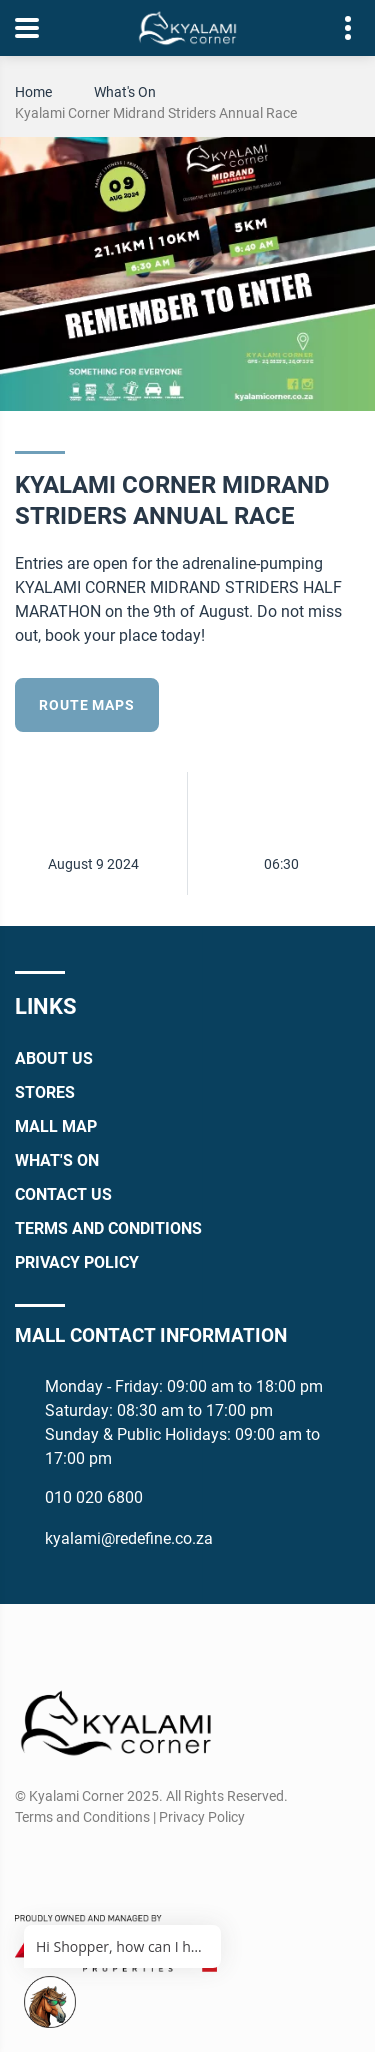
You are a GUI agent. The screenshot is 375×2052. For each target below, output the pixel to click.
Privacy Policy (77, 1262)
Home (33, 92)
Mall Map (56, 1126)
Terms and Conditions (108, 1228)
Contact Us (63, 1194)
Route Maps (86, 705)
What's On (125, 92)
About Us (54, 1058)
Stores (45, 1092)
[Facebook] (28, 1865)
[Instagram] (65, 1865)
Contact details (337, 28)
